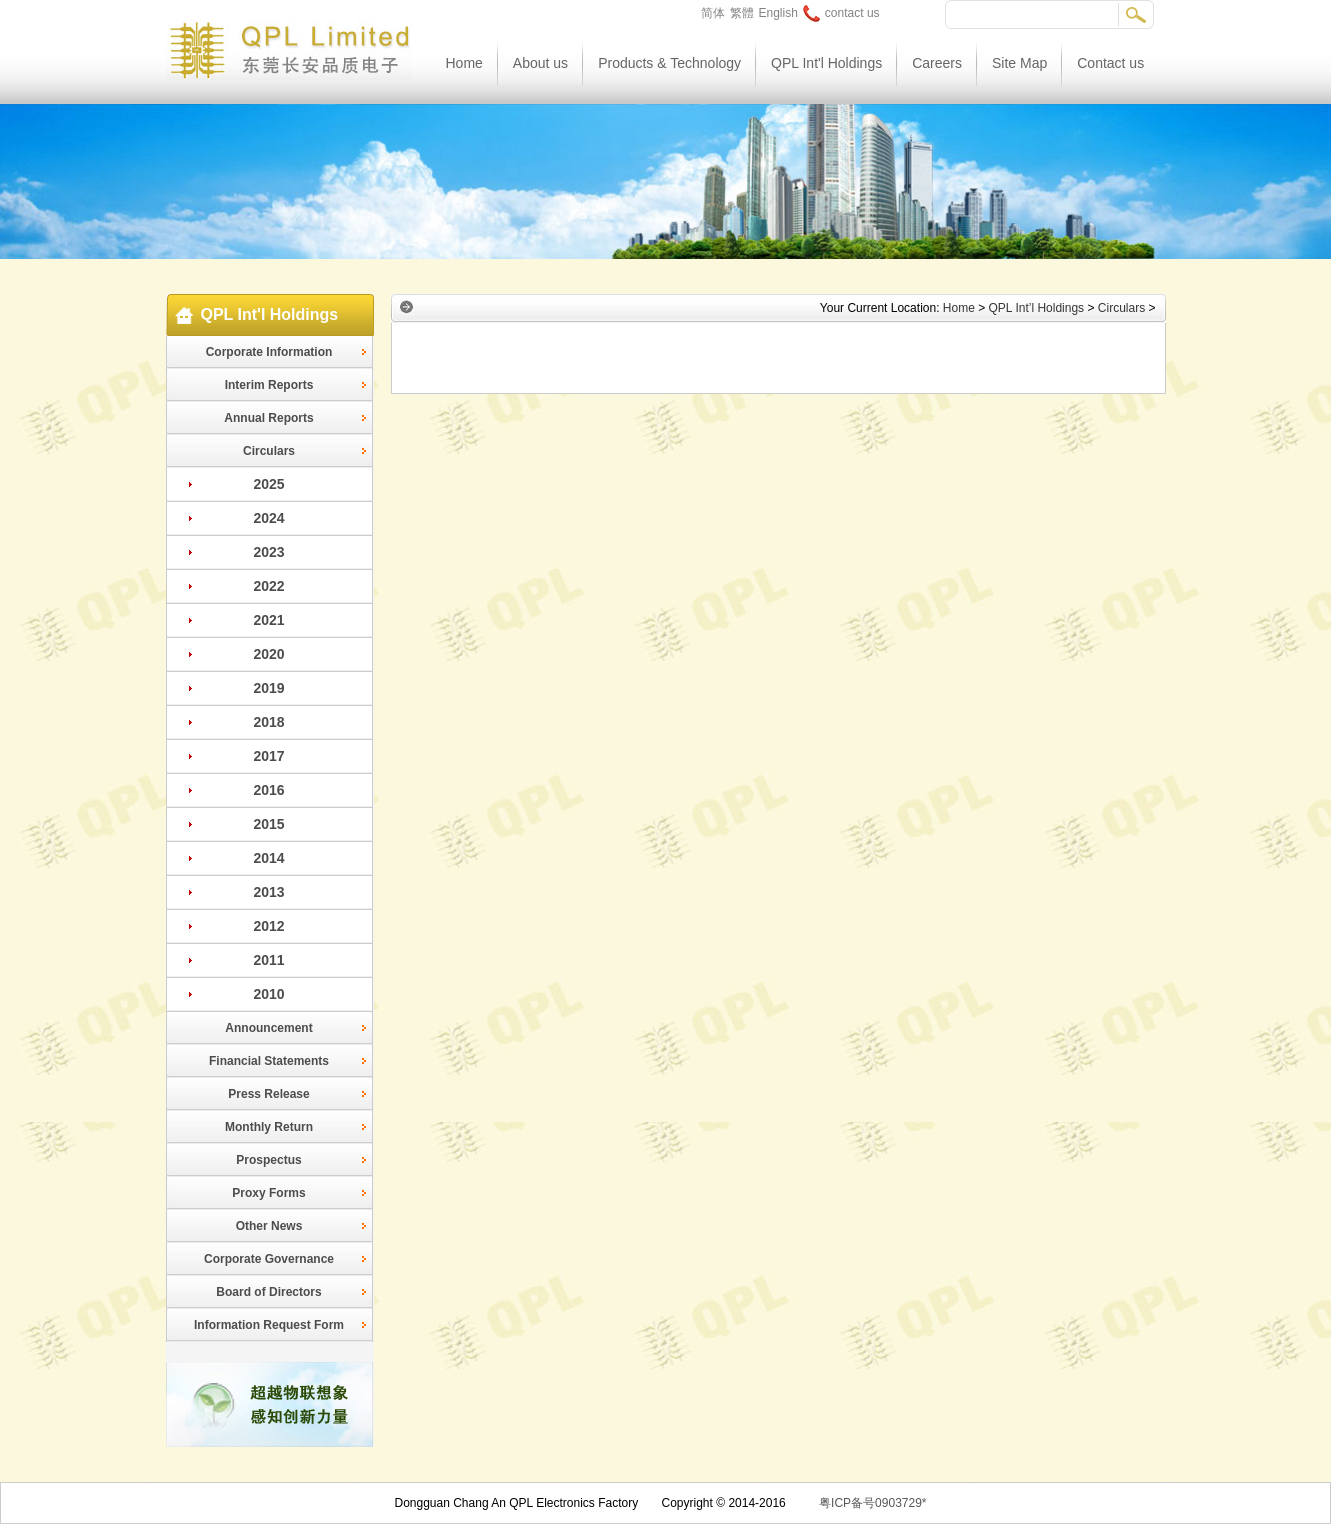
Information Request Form (269, 1325)
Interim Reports (269, 385)
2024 (268, 518)
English (778, 13)
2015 (268, 824)
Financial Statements (269, 1061)
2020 (268, 654)
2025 (268, 484)
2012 (268, 926)
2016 (268, 790)
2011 (268, 960)
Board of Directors (268, 1292)
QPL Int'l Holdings (826, 63)
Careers (937, 63)
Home (464, 63)
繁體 (742, 13)
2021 (268, 620)
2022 (268, 586)
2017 (268, 756)
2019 (268, 688)
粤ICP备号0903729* (872, 1503)
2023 (268, 552)
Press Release (268, 1094)
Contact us (1110, 63)
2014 (268, 858)
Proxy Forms (268, 1193)
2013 (268, 892)
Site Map (1019, 63)
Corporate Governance (269, 1259)
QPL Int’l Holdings (1037, 308)
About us (540, 63)
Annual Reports (268, 418)
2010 (268, 994)
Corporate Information (269, 352)
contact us (841, 13)
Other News (269, 1226)
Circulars (269, 451)
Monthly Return (269, 1127)
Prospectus (268, 1160)
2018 (268, 722)
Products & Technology (669, 63)
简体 (713, 13)
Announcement (268, 1028)
